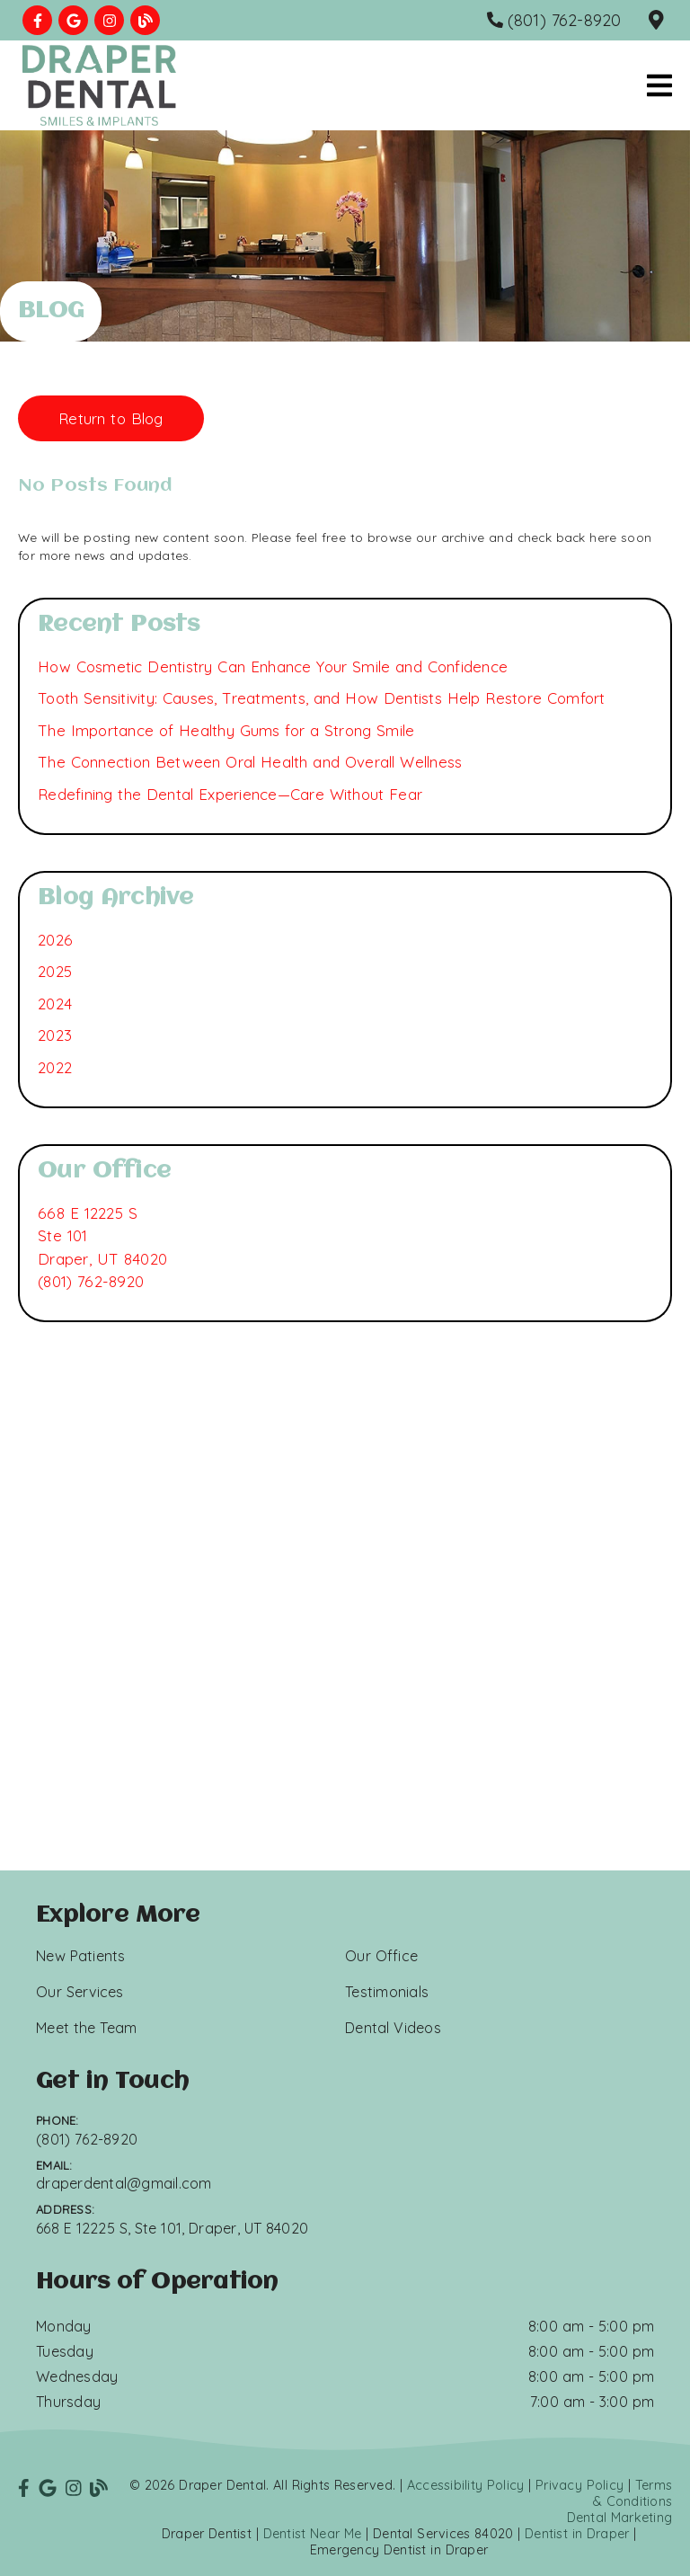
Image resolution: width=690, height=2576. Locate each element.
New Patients (81, 1956)
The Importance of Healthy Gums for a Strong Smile (226, 730)
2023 (55, 1035)
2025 (55, 971)
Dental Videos (393, 2028)
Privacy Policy (579, 2485)
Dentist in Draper (577, 2534)
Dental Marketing (620, 2517)
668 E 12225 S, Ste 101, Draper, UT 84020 (172, 2228)
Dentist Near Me (312, 2534)
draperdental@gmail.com (124, 2183)
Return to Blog (111, 418)
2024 (55, 1003)
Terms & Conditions (633, 2493)
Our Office (381, 1956)
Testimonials (387, 1992)
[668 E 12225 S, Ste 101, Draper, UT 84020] (658, 20)
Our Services (80, 1992)
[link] (37, 20)
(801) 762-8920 (91, 1281)
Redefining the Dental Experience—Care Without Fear (230, 794)
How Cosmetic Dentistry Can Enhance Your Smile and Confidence (273, 666)
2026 (55, 939)
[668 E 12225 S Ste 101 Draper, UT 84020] (102, 1236)
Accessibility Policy (466, 2485)
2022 (55, 1067)
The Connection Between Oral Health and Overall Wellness (250, 761)
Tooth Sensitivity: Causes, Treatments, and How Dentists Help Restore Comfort (322, 697)
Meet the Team (86, 2028)
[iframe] (345, 1659)
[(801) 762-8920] (554, 20)
